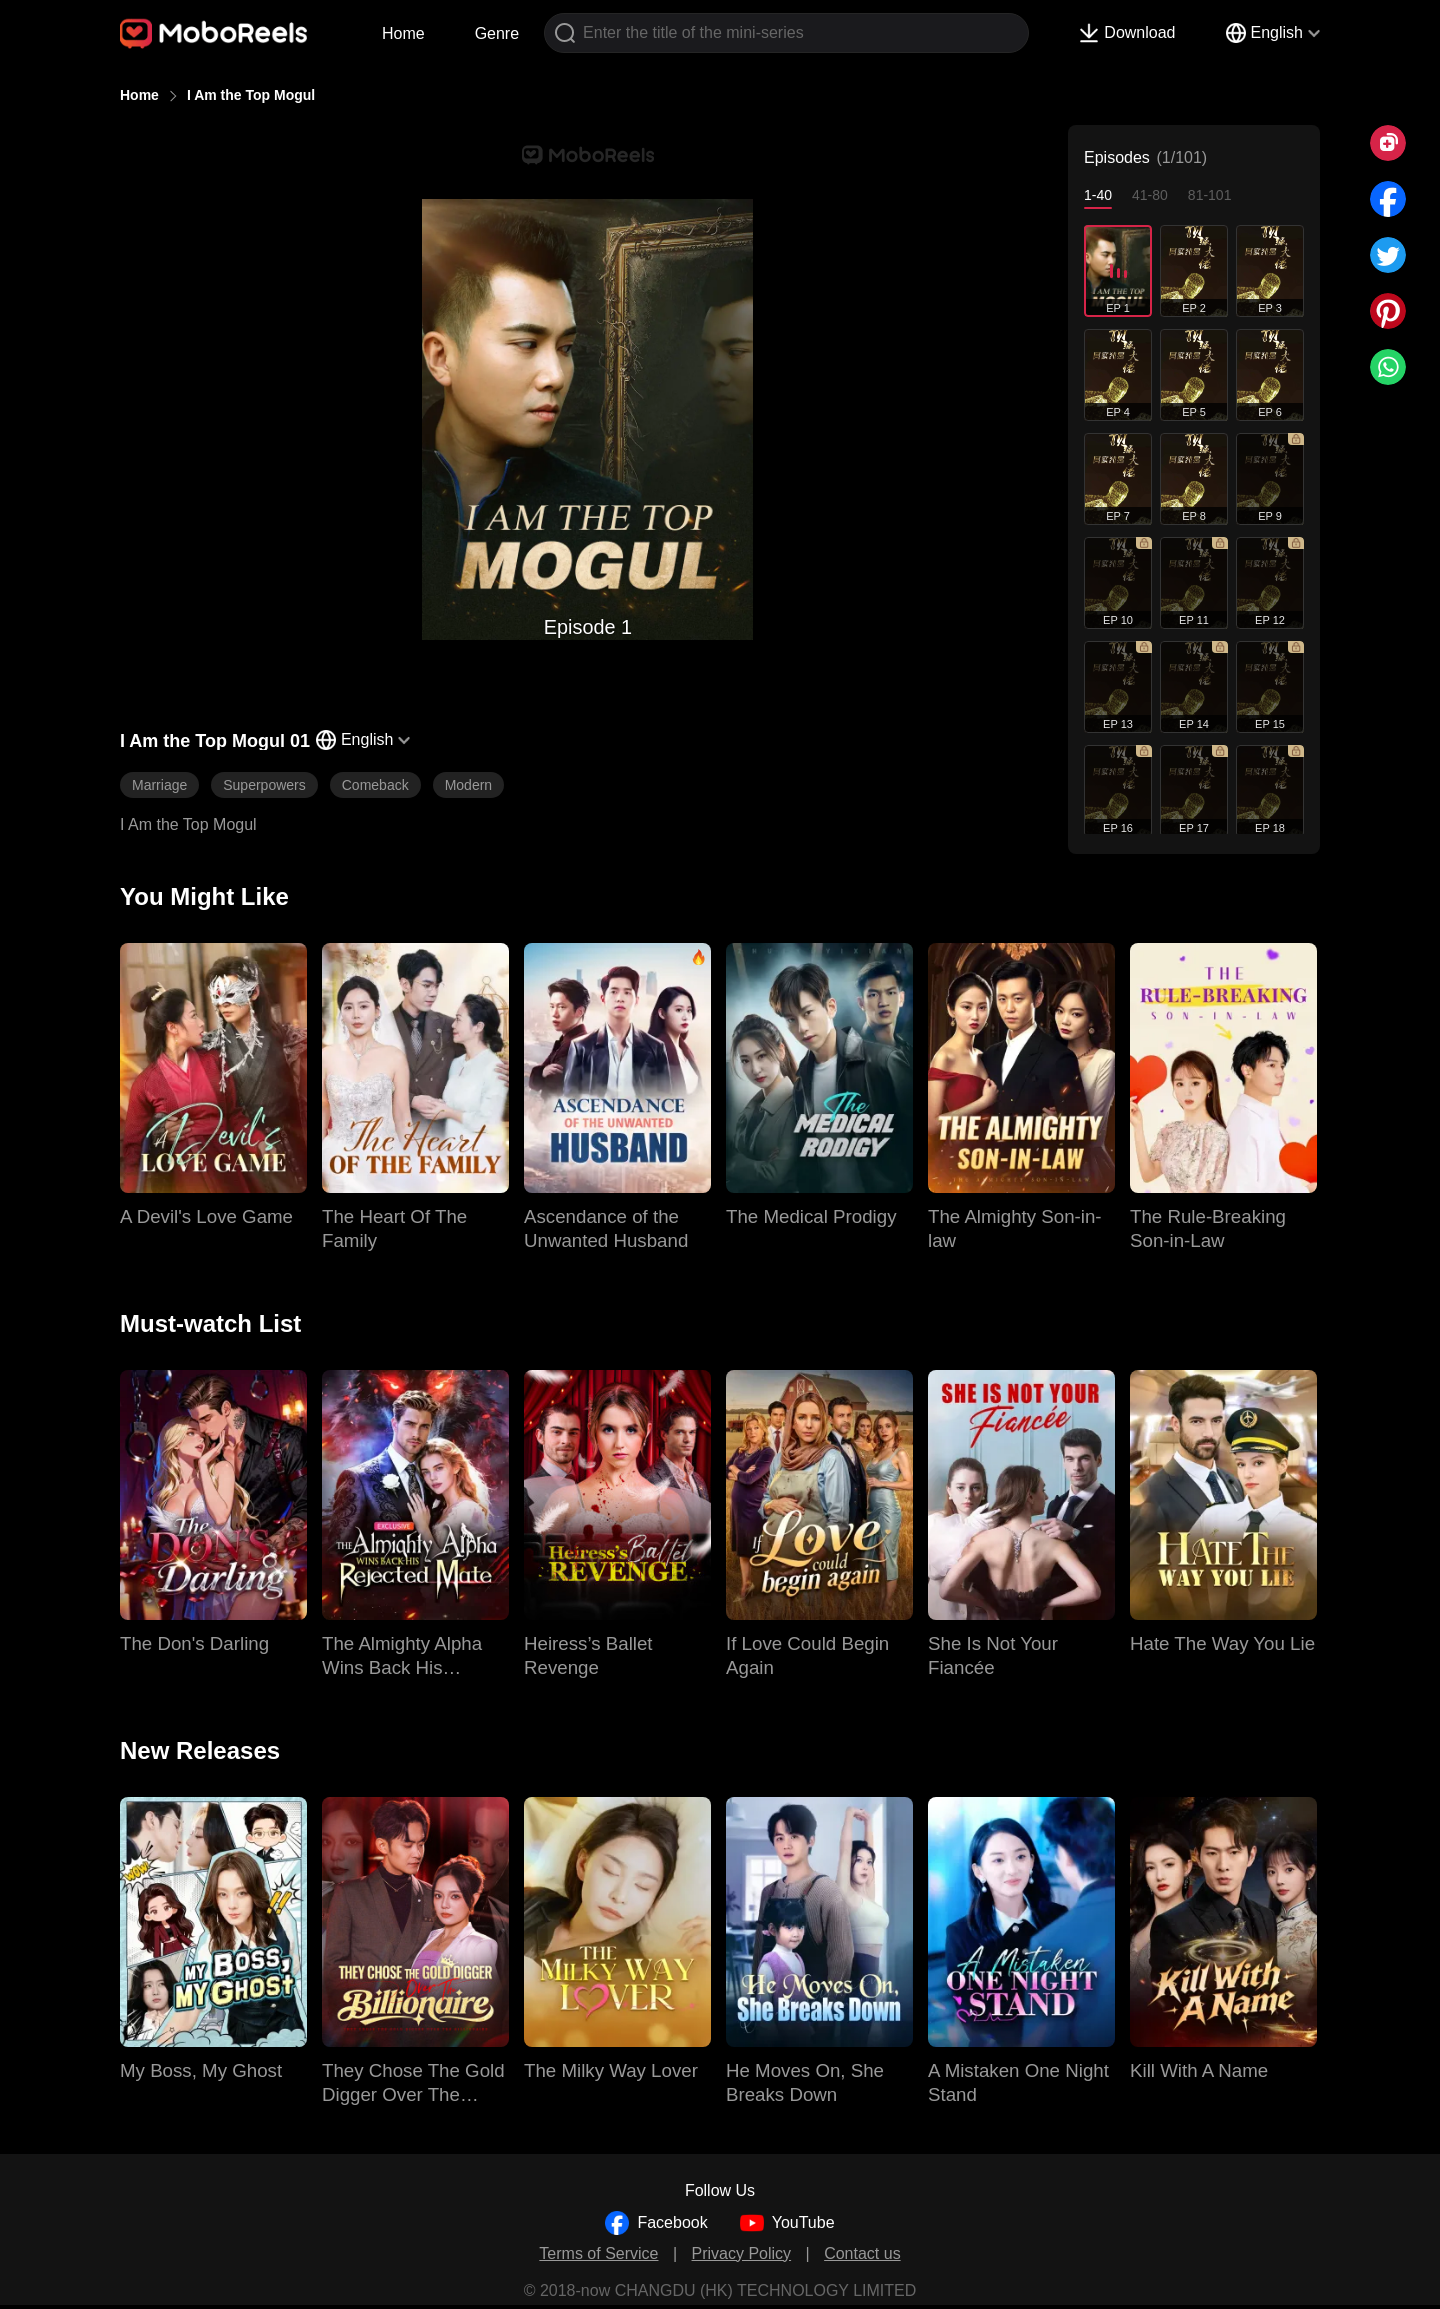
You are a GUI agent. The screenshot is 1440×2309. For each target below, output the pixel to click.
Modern (468, 785)
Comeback (375, 785)
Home (403, 33)
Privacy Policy (742, 2253)
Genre (497, 33)
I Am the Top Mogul (251, 95)
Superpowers (264, 785)
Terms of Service (598, 2253)
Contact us (862, 2253)
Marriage (159, 785)
